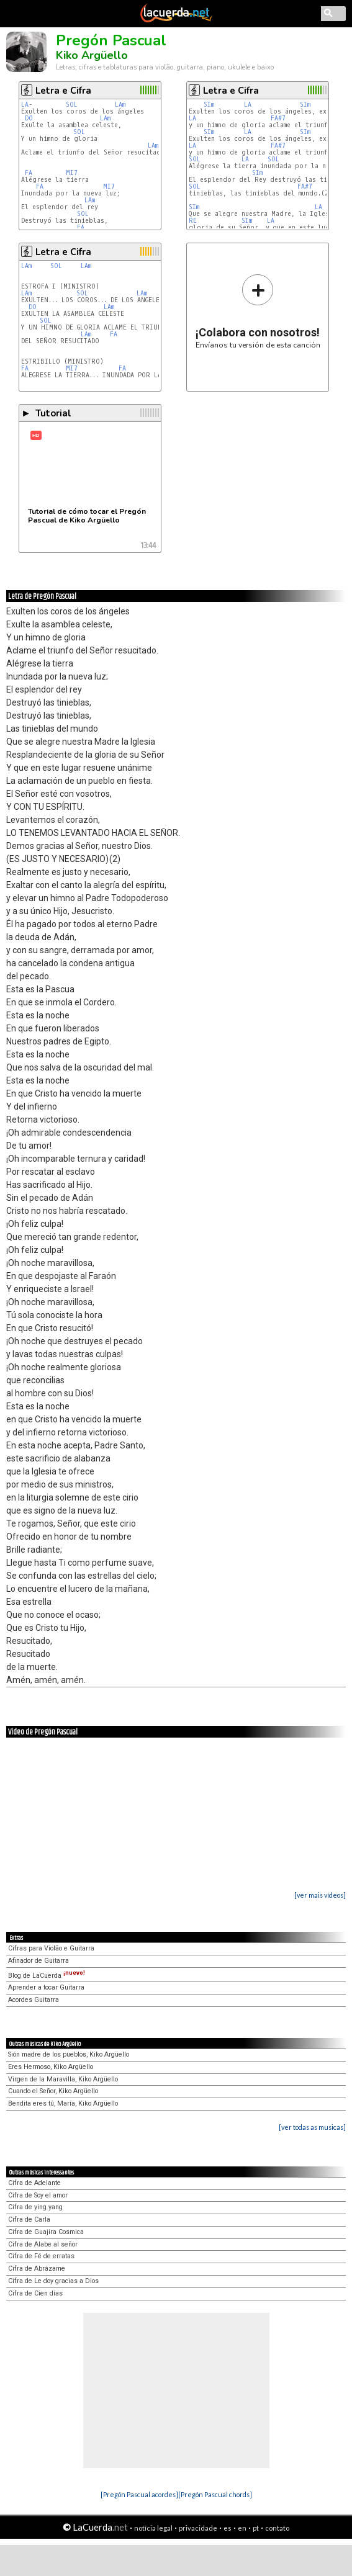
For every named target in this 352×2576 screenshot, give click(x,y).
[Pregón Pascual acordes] (139, 2494)
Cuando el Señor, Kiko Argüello (53, 2091)
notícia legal (153, 2528)
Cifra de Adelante (34, 2183)
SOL (72, 105)
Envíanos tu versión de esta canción (258, 311)
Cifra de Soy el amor (38, 2195)
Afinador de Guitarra (38, 1961)
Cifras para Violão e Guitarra (51, 1948)
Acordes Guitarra (33, 2000)
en (242, 2528)
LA (25, 105)
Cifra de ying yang (35, 2207)
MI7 (72, 173)
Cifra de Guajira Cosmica (46, 2232)
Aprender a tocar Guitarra (46, 1987)
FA (28, 173)
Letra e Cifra (63, 90)
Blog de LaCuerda (46, 1976)
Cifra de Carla (29, 2219)
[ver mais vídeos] (320, 1895)
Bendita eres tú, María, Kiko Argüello (63, 2103)
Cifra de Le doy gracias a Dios (53, 2281)
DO (29, 118)
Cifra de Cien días (35, 2293)
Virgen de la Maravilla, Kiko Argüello (63, 2079)
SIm (209, 105)
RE (195, 221)
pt (256, 2528)
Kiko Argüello (92, 55)
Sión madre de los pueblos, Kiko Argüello (68, 2054)
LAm (120, 105)
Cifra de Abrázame (36, 2268)
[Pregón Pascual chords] (215, 2494)
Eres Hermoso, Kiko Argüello (50, 2067)
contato (277, 2528)
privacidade (198, 2528)
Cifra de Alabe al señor (43, 2244)
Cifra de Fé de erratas (41, 2256)
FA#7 (278, 118)
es (227, 2528)
